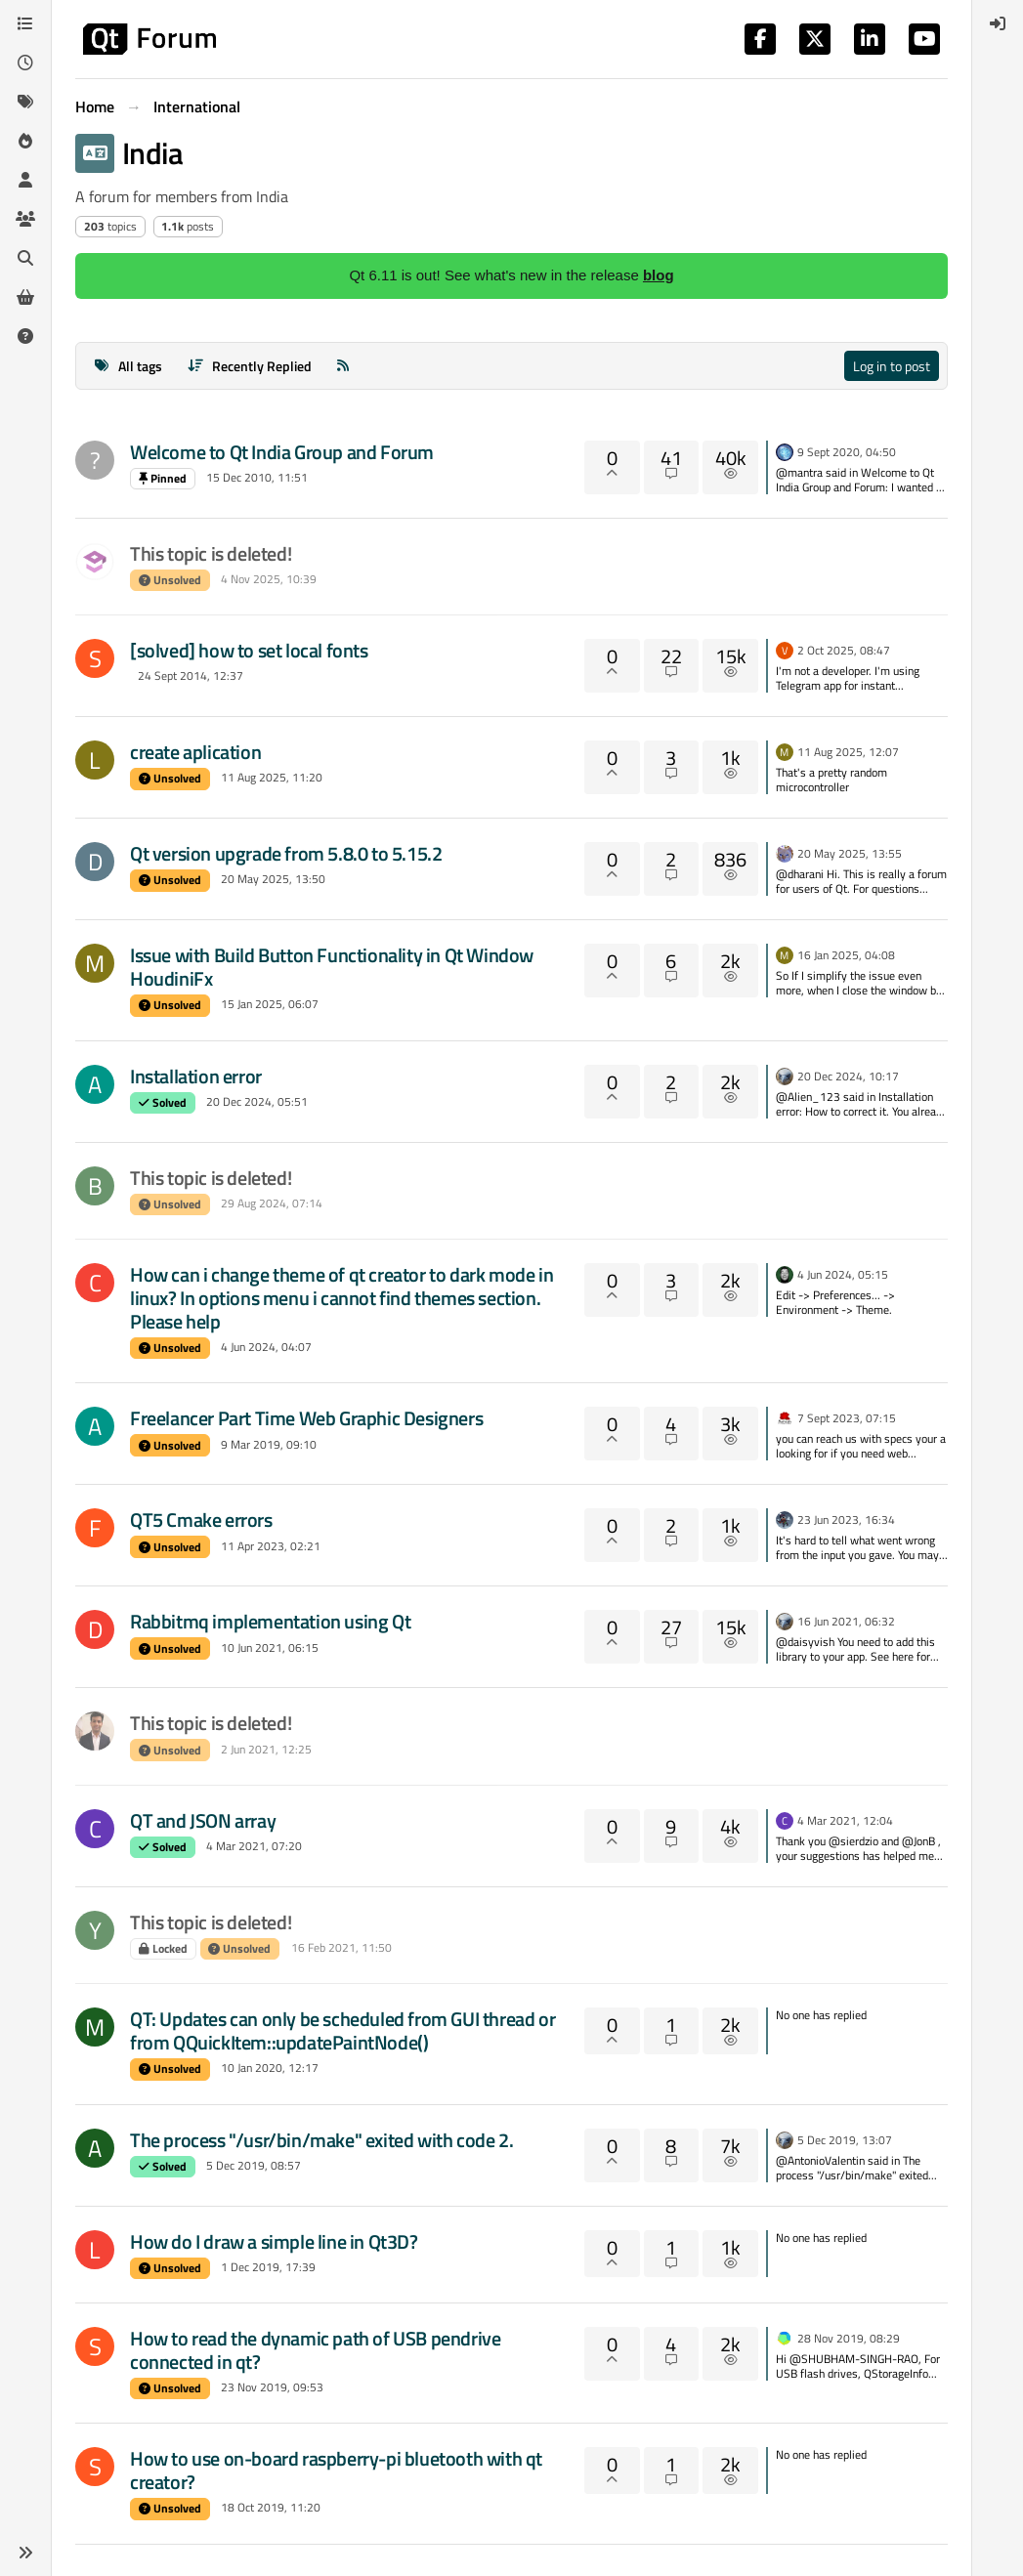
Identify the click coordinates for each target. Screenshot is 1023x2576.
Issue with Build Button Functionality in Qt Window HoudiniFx (331, 966)
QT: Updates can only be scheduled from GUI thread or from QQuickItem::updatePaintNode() (342, 2030)
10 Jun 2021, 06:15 (270, 1647)
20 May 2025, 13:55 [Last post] (849, 853)
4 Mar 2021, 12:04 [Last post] (845, 1820)
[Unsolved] (25, 336)
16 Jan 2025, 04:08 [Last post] (846, 955)
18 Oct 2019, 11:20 (270, 2507)
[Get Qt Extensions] (25, 297)
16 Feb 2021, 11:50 (341, 1947)
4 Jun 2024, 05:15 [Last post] (842, 1274)
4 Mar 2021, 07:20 (254, 1846)
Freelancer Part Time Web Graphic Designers (306, 1418)
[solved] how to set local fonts (249, 650)
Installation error (196, 1076)
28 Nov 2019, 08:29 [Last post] (848, 2338)
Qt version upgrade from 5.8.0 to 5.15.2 (286, 853)
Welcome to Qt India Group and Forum (282, 452)
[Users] (25, 179)
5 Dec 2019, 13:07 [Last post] (844, 2140)
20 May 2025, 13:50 (273, 878)
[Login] (997, 23)
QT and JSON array (203, 1820)
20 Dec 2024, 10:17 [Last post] (848, 1076)
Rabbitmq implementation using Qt (270, 1621)
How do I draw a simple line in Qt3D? (274, 2241)
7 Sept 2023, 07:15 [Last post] (846, 1418)
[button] (25, 2552)
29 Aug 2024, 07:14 (271, 1203)
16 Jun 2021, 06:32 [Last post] (846, 1621)
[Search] (25, 258)
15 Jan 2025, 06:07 (270, 1003)
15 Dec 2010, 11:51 (257, 477)
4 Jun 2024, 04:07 (266, 1346)
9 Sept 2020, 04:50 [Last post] (846, 452)
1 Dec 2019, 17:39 (268, 2267)
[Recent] (25, 62)
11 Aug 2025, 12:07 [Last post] (848, 751)
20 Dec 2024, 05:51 (257, 1101)
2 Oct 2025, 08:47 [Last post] (843, 650)
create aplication (195, 752)
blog (658, 275)
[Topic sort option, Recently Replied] (250, 366)
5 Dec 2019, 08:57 (253, 2165)
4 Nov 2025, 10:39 (269, 579)
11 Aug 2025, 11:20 (271, 777)
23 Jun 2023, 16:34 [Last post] (846, 1519)
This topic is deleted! (210, 553)
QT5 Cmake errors (201, 1519)
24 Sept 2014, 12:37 (190, 675)
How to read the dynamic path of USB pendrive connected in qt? (315, 2350)
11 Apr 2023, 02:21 (270, 1546)
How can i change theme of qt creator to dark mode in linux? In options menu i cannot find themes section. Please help (341, 1297)
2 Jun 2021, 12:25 (266, 1749)
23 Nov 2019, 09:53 (272, 2387)
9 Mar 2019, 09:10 (269, 1444)
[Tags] (25, 101)
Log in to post (891, 366)
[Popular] (25, 140)
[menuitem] (997, 23)
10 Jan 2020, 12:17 (270, 2067)
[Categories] (25, 23)
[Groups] (25, 218)
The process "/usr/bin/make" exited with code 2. (321, 2140)
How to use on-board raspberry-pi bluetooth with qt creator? (336, 2470)
